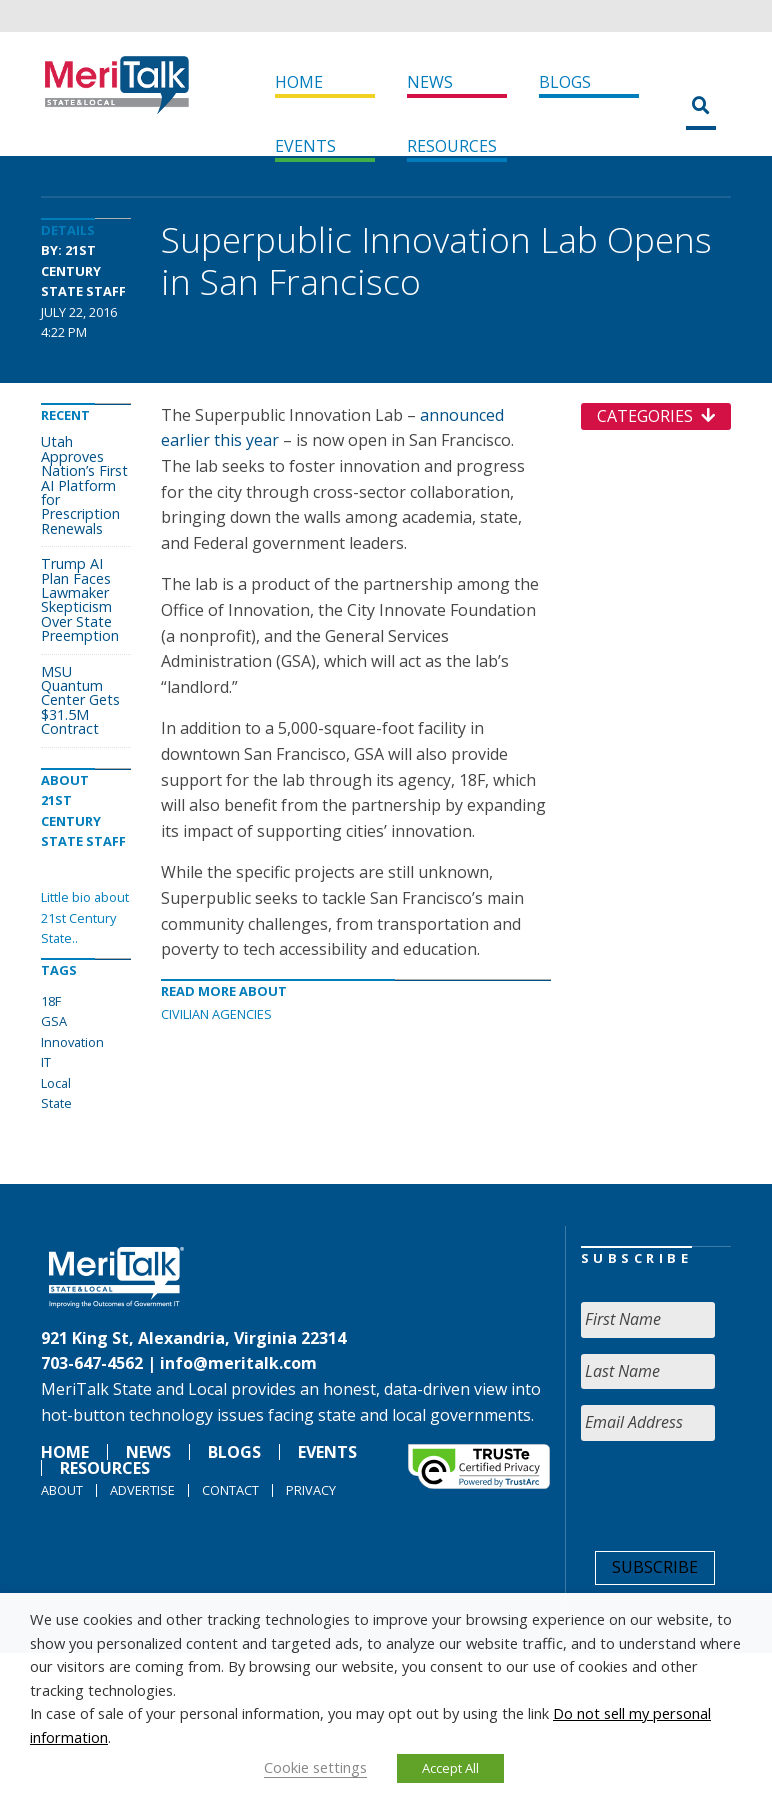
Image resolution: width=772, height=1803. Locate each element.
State (56, 1103)
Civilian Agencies (216, 1014)
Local (56, 1083)
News (430, 82)
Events (305, 146)
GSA (54, 1021)
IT (46, 1062)
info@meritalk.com (238, 1363)
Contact (230, 1490)
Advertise (142, 1490)
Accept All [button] (450, 1768)
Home (299, 82)
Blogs (565, 82)
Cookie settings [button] (315, 1767)
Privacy (311, 1490)
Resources (452, 146)
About (62, 1490)
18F (51, 1001)
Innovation (72, 1042)
